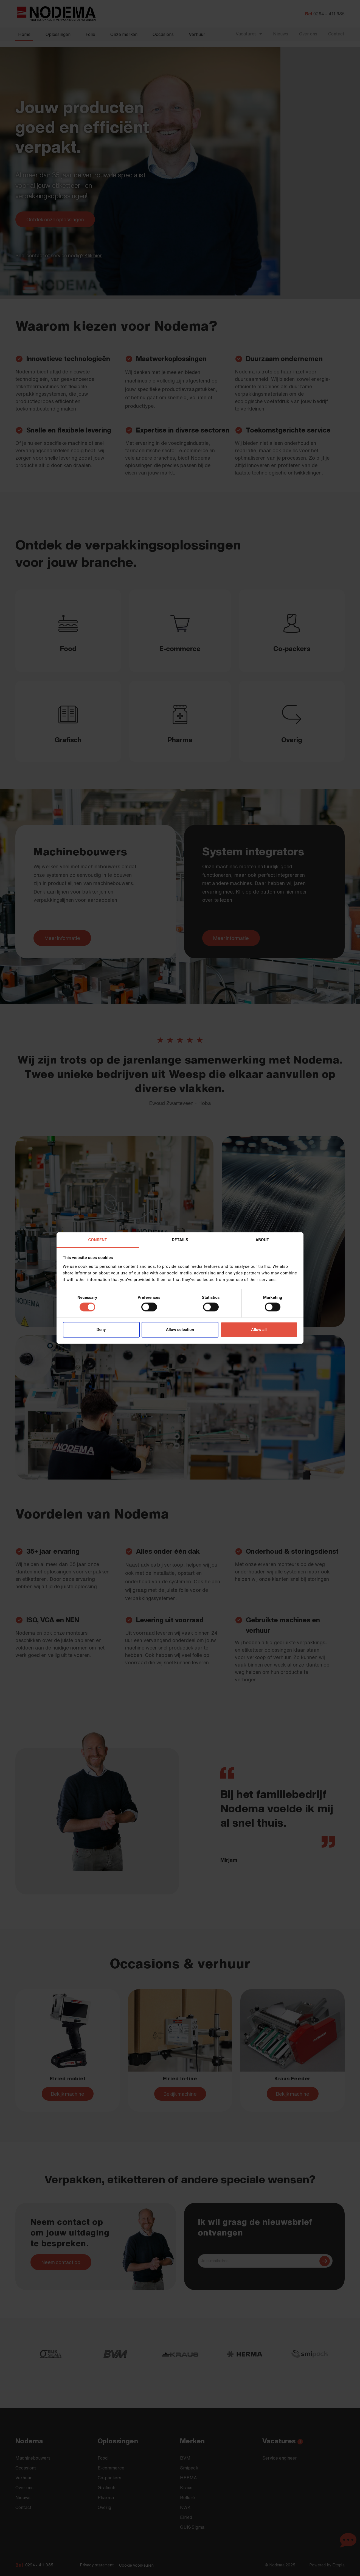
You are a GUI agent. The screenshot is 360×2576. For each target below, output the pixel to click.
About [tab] (262, 1239)
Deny (101, 1329)
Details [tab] (180, 1239)
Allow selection (180, 1329)
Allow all (259, 1329)
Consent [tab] (97, 1239)
